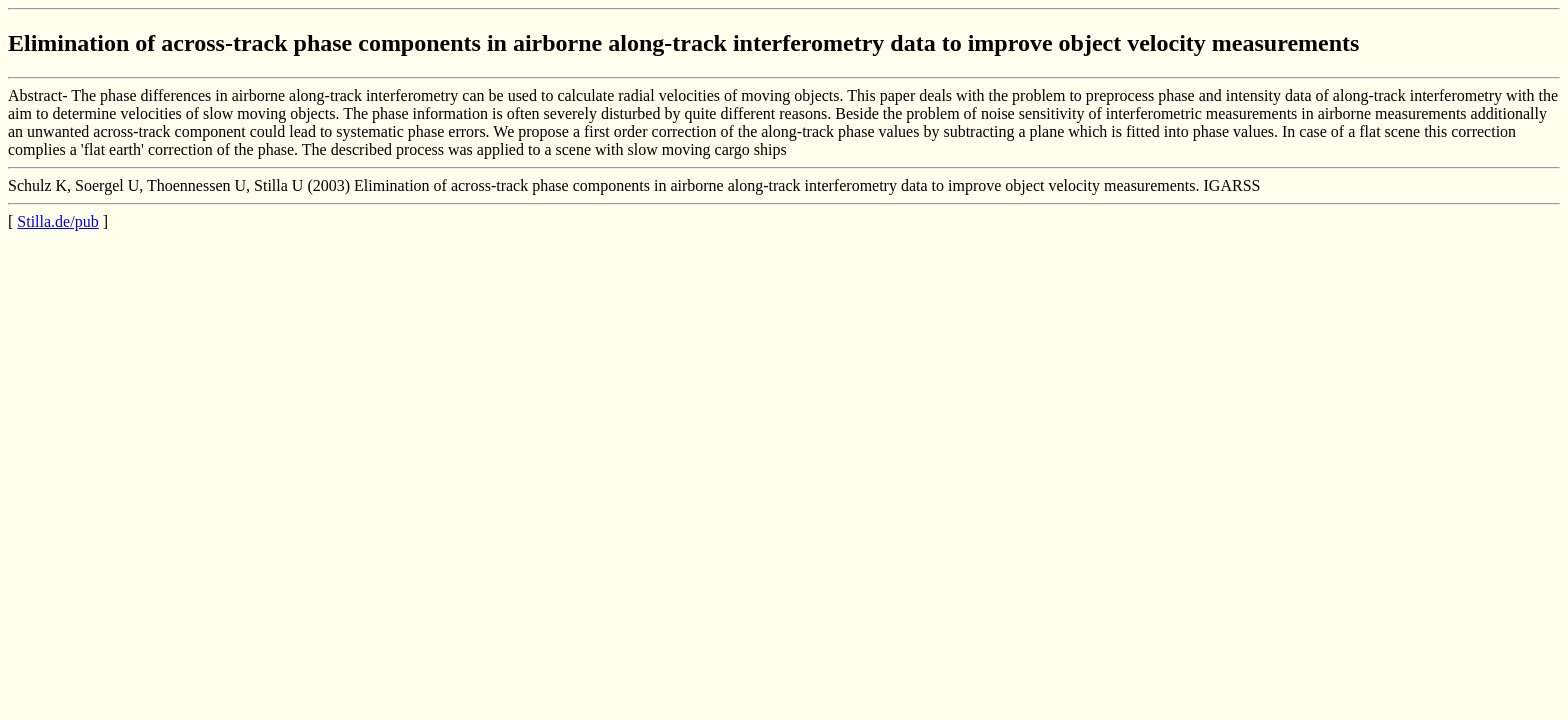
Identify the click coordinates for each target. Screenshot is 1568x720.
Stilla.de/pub (57, 221)
